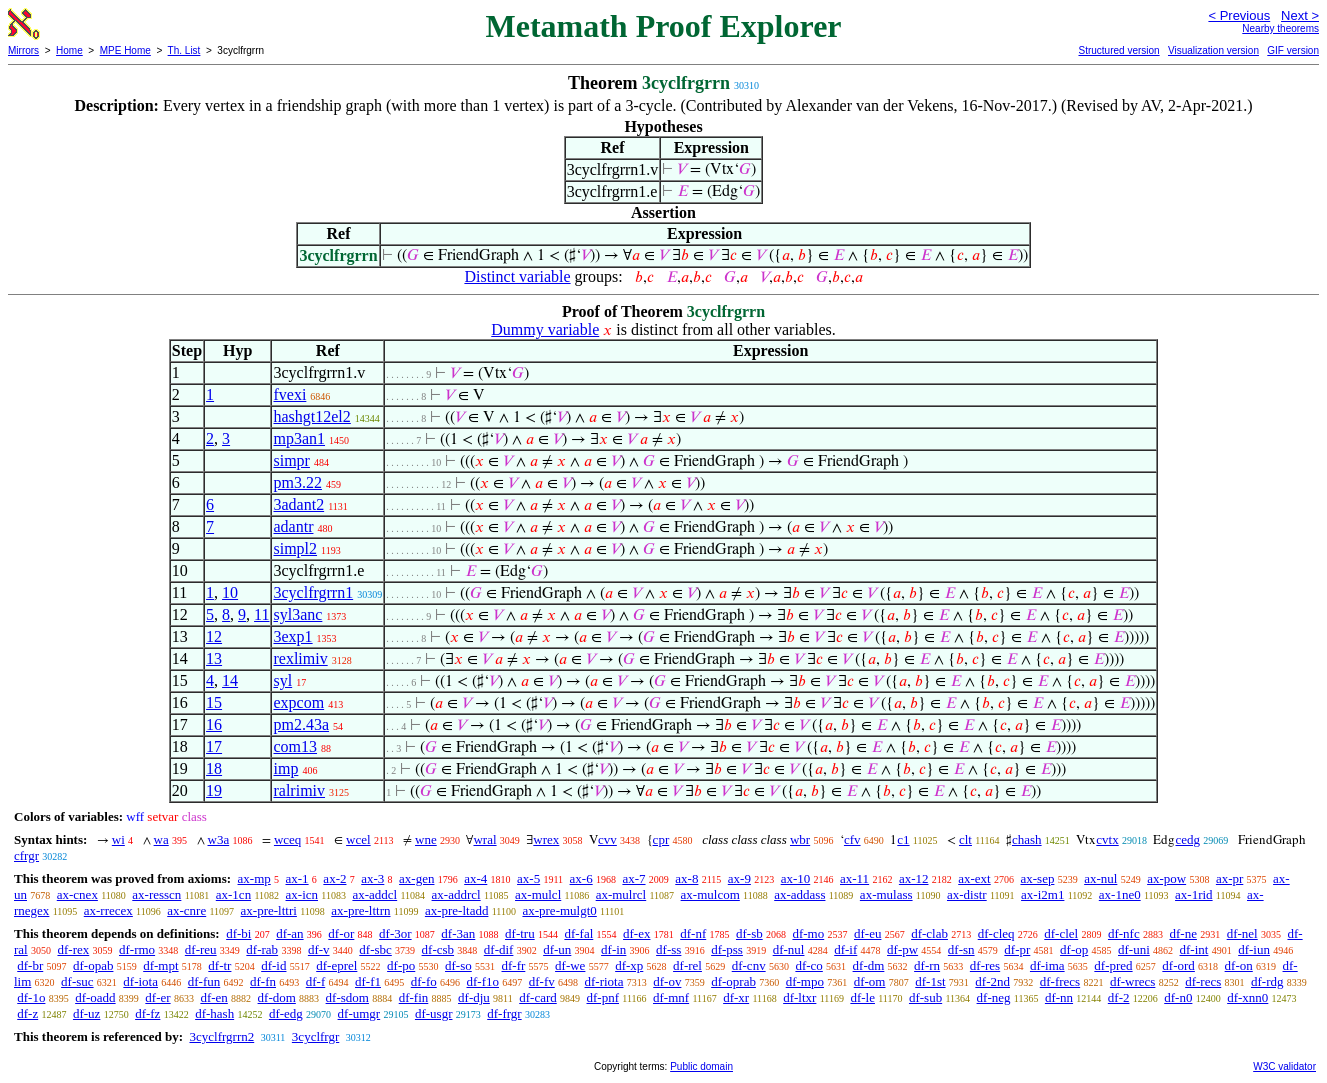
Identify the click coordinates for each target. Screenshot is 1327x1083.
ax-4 (475, 878)
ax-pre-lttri (269, 910)
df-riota (604, 981)
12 (214, 636)
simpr (291, 460)
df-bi (238, 933)
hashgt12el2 (311, 416)
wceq (287, 839)
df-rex (73, 949)
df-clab (929, 933)
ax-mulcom (710, 894)
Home (69, 50)
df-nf (693, 933)
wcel (358, 839)
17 (214, 746)
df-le (862, 997)
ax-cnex (77, 894)
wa (161, 839)
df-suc (77, 981)
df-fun (204, 981)
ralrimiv (299, 790)
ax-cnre (186, 910)
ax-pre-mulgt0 (559, 910)
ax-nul (1100, 878)
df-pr (1017, 949)
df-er (157, 997)
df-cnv (749, 965)
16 (214, 724)
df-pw (902, 949)
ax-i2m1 (1042, 894)
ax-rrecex (108, 910)
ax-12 (914, 878)
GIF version (1293, 50)
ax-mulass (886, 894)
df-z (27, 1013)
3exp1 (292, 636)
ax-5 (528, 878)
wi (118, 839)
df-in (613, 949)
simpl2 (295, 548)
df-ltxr (799, 997)
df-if (845, 949)
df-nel (1242, 933)
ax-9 (739, 878)
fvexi (289, 394)
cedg (1187, 839)
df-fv (542, 981)
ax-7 (633, 878)
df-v (319, 949)
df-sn (961, 949)
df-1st (930, 981)
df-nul (789, 949)
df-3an (458, 933)
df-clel (1061, 933)
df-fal (578, 933)
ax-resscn (156, 894)
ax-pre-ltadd (457, 910)
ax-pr (1229, 878)
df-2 (1119, 997)
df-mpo (805, 981)
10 (230, 592)
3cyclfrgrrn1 (313, 592)
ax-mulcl (538, 894)
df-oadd (95, 997)
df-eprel (336, 965)
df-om (870, 981)
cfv (852, 839)
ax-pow (1166, 878)
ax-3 (372, 878)
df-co (808, 965)
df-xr (736, 997)
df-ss (668, 949)
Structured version (1118, 50)
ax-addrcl (456, 894)
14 (230, 680)
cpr (661, 839)
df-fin (414, 997)
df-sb (749, 933)
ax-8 (686, 878)
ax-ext (974, 878)
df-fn (263, 981)
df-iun (1254, 949)
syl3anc (297, 614)
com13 (295, 746)
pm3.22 (297, 482)
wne (426, 839)
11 (261, 614)
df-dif (499, 949)
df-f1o (483, 981)
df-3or (395, 933)
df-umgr (359, 1013)
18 (214, 768)
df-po (401, 965)
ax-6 (581, 878)
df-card (538, 997)
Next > (1300, 15)
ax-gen (416, 878)
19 (214, 790)
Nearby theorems (1280, 28)
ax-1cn (233, 894)
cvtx (1107, 839)
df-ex (636, 933)
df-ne (1182, 933)
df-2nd (992, 981)
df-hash (214, 1013)
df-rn (927, 965)
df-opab (93, 965)
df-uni (1134, 949)
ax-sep (1037, 878)
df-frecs (1060, 981)
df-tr (219, 965)
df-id (273, 965)
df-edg (286, 1013)
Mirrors (23, 50)
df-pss (727, 949)
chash (1027, 839)
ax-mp (254, 878)
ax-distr (967, 894)
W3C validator (1284, 1066)
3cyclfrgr (315, 1036)
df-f (316, 981)
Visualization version (1213, 50)
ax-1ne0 (1120, 894)
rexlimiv (300, 658)
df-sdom (347, 997)
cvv (607, 839)
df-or (341, 933)
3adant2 (298, 504)
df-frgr (504, 1013)
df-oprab (733, 981)
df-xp (629, 965)
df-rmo (137, 949)
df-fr (514, 965)
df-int (1194, 949)
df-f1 (368, 981)
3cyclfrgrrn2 (221, 1036)
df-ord (1178, 965)
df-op (1074, 949)
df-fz (147, 1013)
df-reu (201, 949)
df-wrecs (1132, 981)
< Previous (1239, 15)
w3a (219, 839)
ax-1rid (1194, 894)
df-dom (277, 997)
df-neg (994, 997)
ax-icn (302, 894)
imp (285, 768)
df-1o (31, 997)
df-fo (424, 981)
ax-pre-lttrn (360, 910)
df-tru (520, 933)
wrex (546, 839)
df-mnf (671, 997)
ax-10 (796, 878)
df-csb (438, 949)
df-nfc (1124, 933)
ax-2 (334, 878)
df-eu (867, 933)
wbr (800, 839)
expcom (298, 702)
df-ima (1047, 965)
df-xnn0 (1247, 997)
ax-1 (297, 878)
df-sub (925, 997)
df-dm (869, 965)
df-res (985, 965)
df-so (458, 965)
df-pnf (603, 997)
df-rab (262, 949)
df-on (1239, 965)
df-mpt (160, 965)
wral (484, 839)
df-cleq (996, 933)
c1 (903, 839)
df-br (30, 965)
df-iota (140, 981)
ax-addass (799, 894)
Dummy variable (545, 329)
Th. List (184, 50)
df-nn (1059, 997)
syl (282, 680)
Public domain (701, 1066)
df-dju (474, 997)
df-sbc (375, 949)
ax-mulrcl (621, 894)
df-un (557, 949)
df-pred (1113, 965)
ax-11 (854, 878)
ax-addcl (374, 894)
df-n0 (1178, 997)
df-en (213, 997)
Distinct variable (517, 276)
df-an (289, 933)
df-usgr (434, 1013)
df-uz (86, 1013)
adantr (293, 526)
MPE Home (125, 50)
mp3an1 (299, 438)
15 (214, 702)
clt (965, 839)
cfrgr (26, 855)
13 (214, 658)
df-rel (687, 965)
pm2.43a (301, 724)
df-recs (1203, 981)
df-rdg (1267, 981)
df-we (570, 965)
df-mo (808, 933)
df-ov (667, 981)
